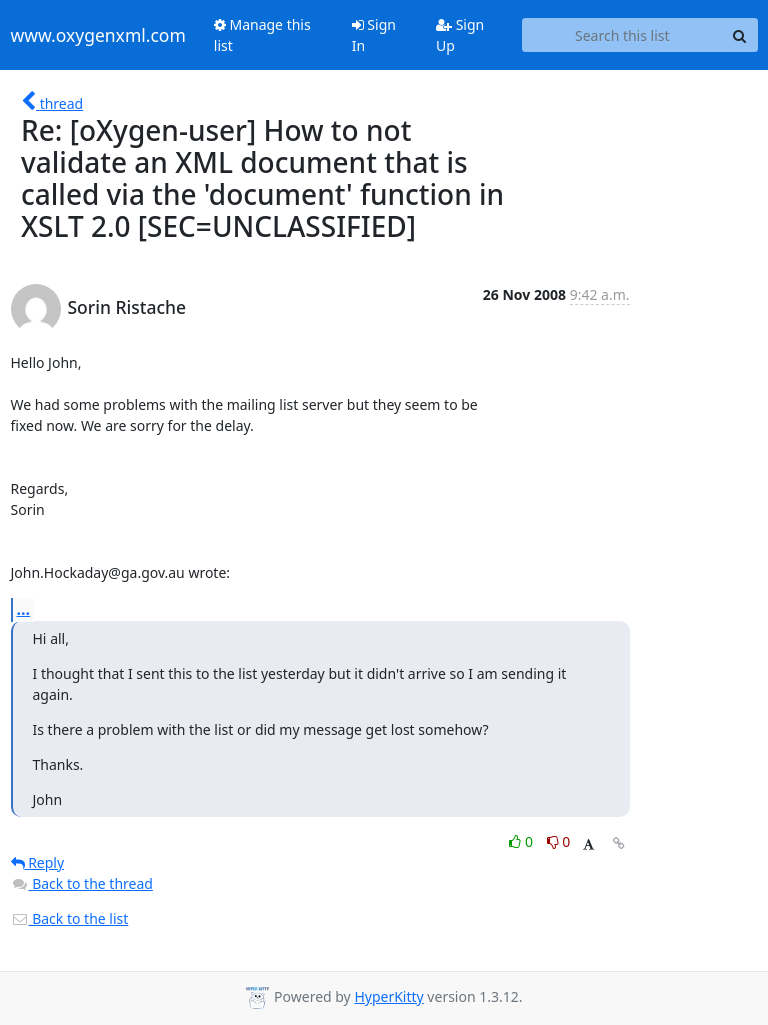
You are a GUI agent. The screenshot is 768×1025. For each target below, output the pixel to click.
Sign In (374, 35)
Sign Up (460, 35)
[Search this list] (622, 35)
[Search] (740, 35)
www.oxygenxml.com (98, 35)
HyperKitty (388, 996)
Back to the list (70, 918)
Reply (38, 862)
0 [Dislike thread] (559, 841)
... (24, 609)
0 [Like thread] (522, 841)
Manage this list (262, 35)
